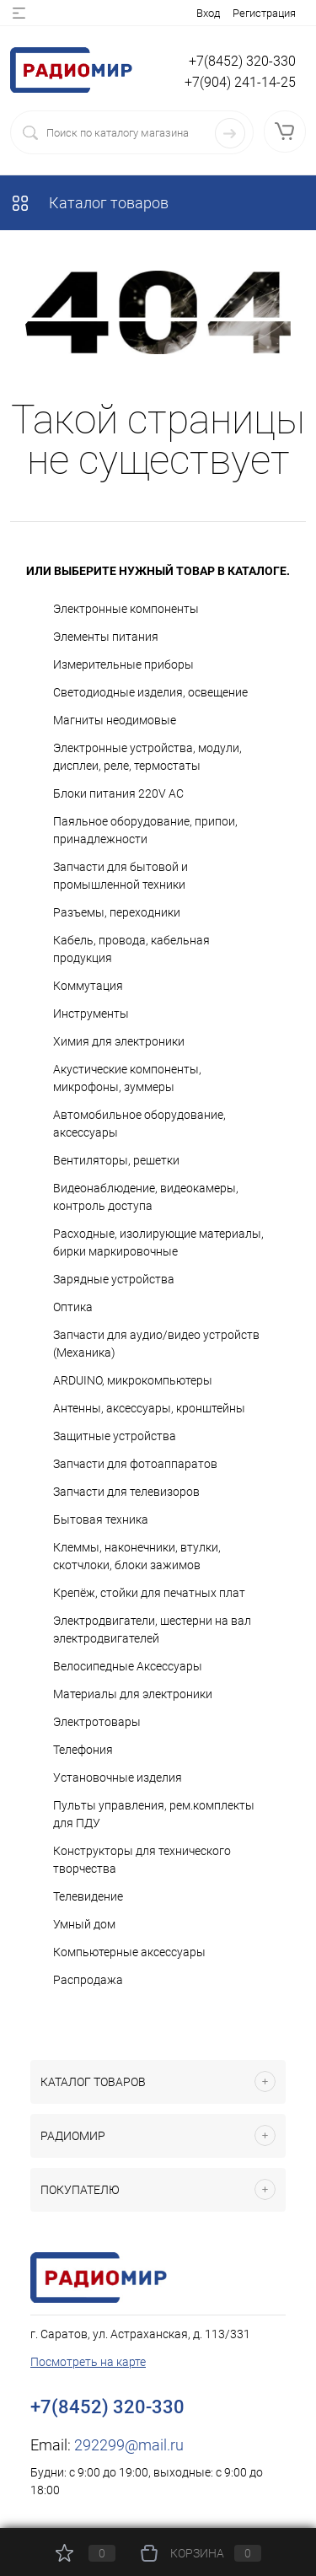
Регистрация (264, 13)
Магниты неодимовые (114, 720)
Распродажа (88, 1980)
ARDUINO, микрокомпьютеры (132, 1380)
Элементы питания (105, 636)
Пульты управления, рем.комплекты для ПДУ (153, 1814)
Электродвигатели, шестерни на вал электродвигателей (152, 1629)
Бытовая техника (100, 1519)
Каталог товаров (89, 203)
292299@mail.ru (129, 2445)
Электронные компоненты (126, 609)
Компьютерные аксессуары (129, 1952)
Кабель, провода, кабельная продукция (131, 949)
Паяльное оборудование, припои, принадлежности (145, 830)
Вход (208, 13)
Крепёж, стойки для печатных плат (149, 1593)
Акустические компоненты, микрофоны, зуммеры (127, 1078)
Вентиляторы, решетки (116, 1160)
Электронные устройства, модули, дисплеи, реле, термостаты (147, 756)
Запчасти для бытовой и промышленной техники (120, 875)
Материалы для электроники (132, 1694)
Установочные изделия (117, 1777)
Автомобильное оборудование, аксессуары (139, 1123)
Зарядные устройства (113, 1279)
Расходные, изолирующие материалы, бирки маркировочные (158, 1242)
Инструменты (91, 1013)
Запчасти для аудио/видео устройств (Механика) (156, 1343)
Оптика (73, 1307)
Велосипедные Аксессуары (127, 1666)
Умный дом (84, 1924)
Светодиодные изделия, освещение (150, 692)
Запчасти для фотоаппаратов (135, 1464)
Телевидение (88, 1896)
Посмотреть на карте (88, 2362)
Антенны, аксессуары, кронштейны (149, 1408)
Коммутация (88, 985)
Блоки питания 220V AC (118, 793)
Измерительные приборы (123, 664)
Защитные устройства (114, 1436)
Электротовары (97, 1722)
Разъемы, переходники (116, 912)
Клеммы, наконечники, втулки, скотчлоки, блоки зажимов (137, 1556)
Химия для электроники (119, 1041)
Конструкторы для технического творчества (142, 1859)
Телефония (83, 1749)
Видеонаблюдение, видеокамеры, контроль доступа (145, 1197)
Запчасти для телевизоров (126, 1491)
